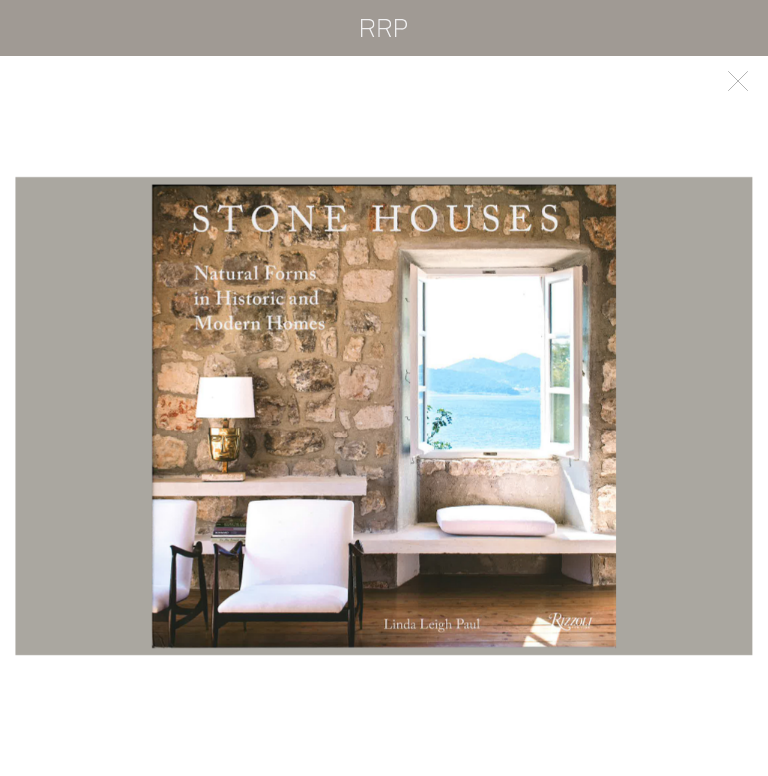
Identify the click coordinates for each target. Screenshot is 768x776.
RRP (384, 28)
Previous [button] (192, 416)
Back (738, 81)
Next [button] (576, 416)
